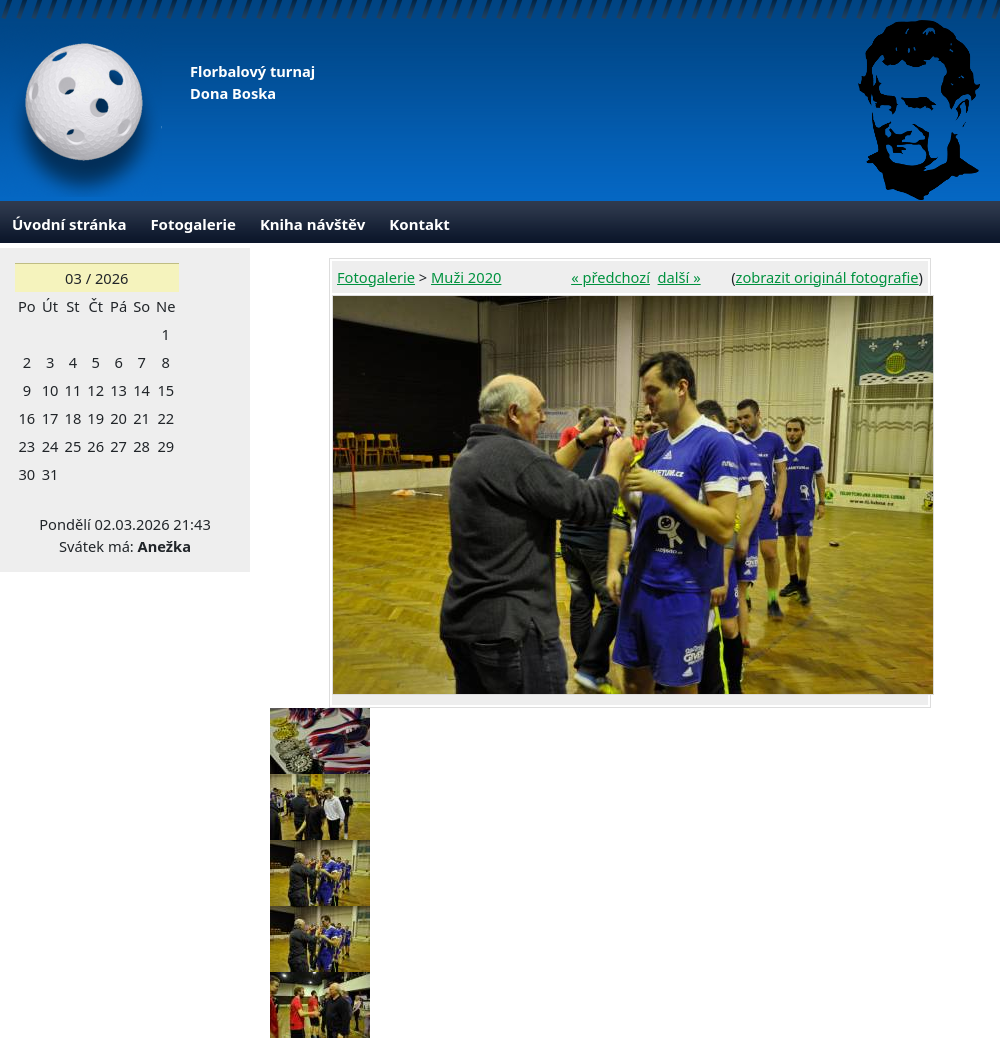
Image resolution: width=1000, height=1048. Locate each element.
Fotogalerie (193, 224)
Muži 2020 (466, 277)
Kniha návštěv (312, 224)
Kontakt (419, 224)
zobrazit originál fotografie (827, 277)
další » (679, 277)
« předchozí (610, 277)
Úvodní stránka (69, 224)
